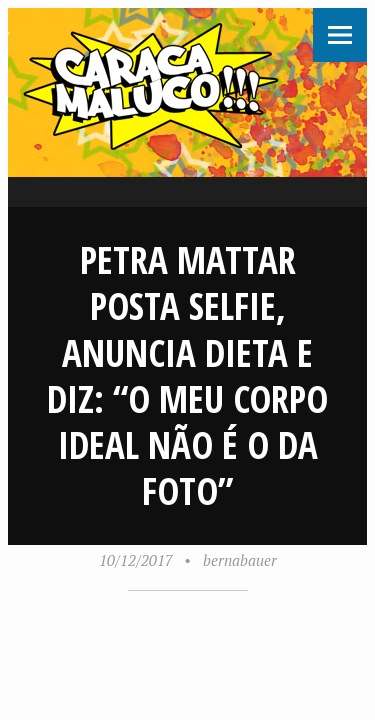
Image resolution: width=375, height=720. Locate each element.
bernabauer (240, 560)
